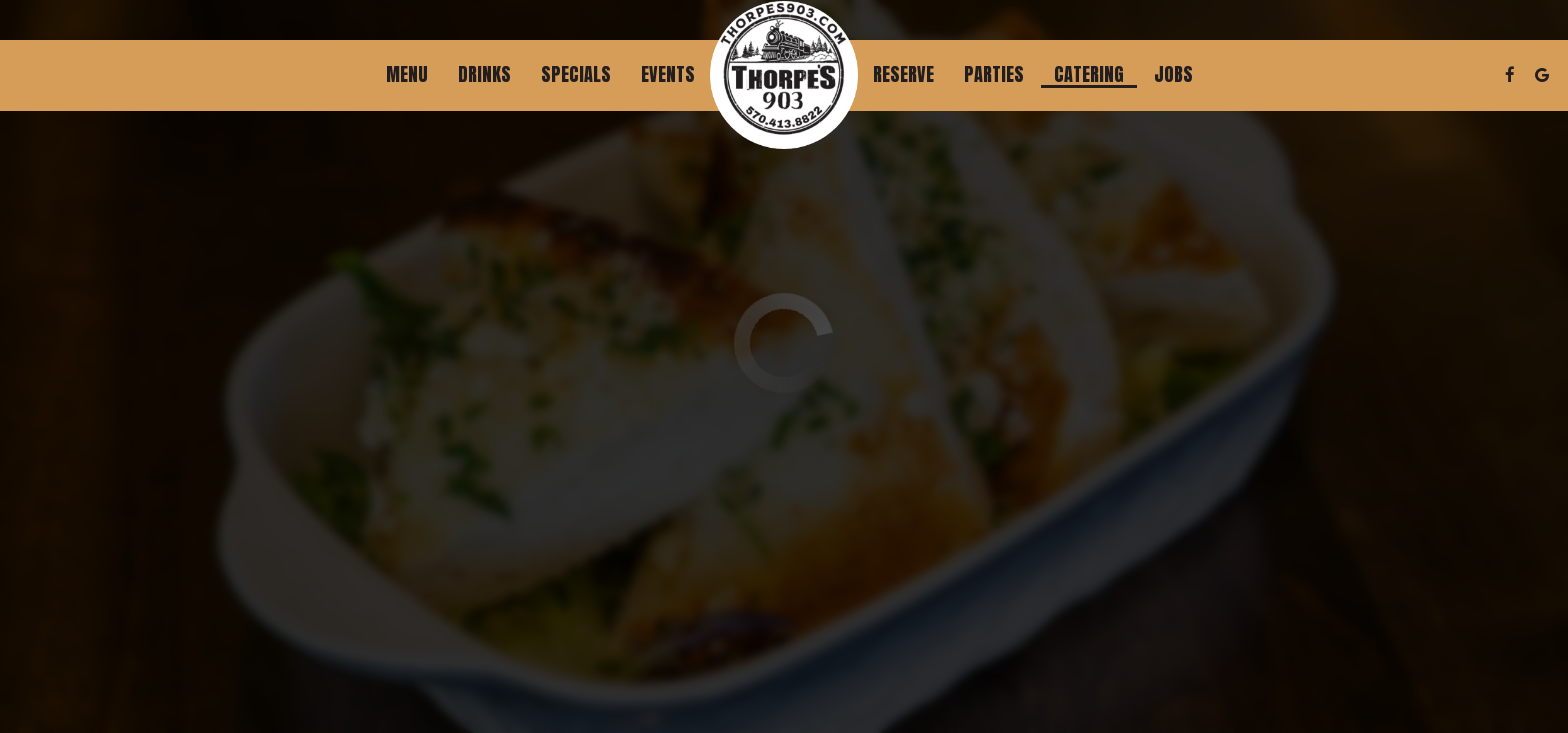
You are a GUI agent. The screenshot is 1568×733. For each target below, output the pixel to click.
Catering (1089, 75)
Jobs (1173, 75)
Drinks (484, 75)
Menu (407, 75)
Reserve (903, 75)
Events (668, 75)
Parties (994, 75)
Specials (576, 75)
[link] (784, 75)
